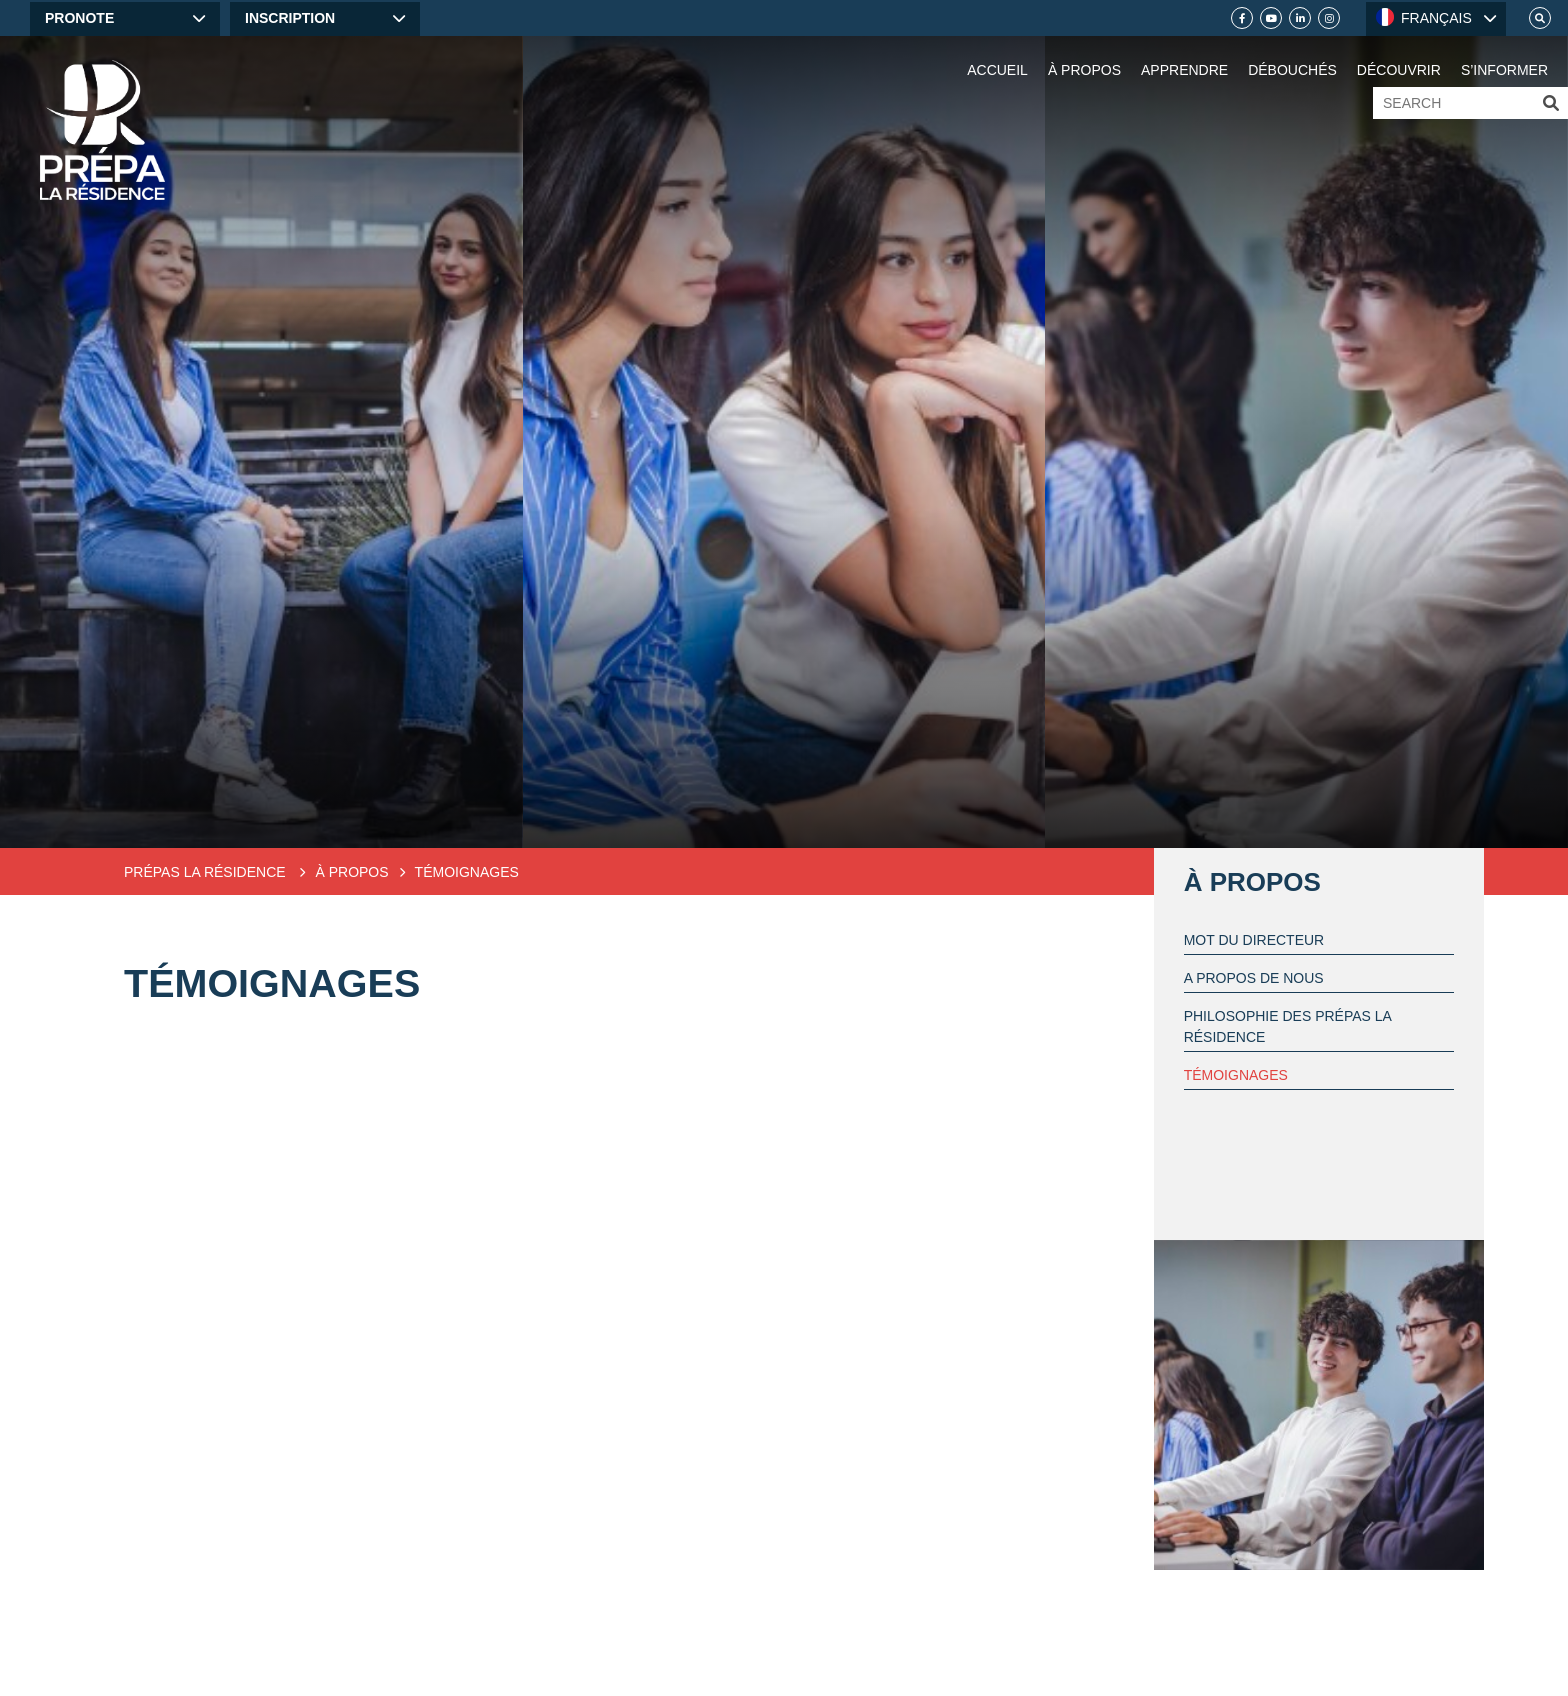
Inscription (290, 18)
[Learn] (1184, 50)
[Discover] (1399, 50)
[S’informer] (1504, 50)
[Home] (102, 130)
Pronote (79, 18)
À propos (1252, 882)
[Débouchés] (1292, 50)
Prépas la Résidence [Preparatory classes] (206, 872)
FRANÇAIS (1424, 17)
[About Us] (1084, 50)
